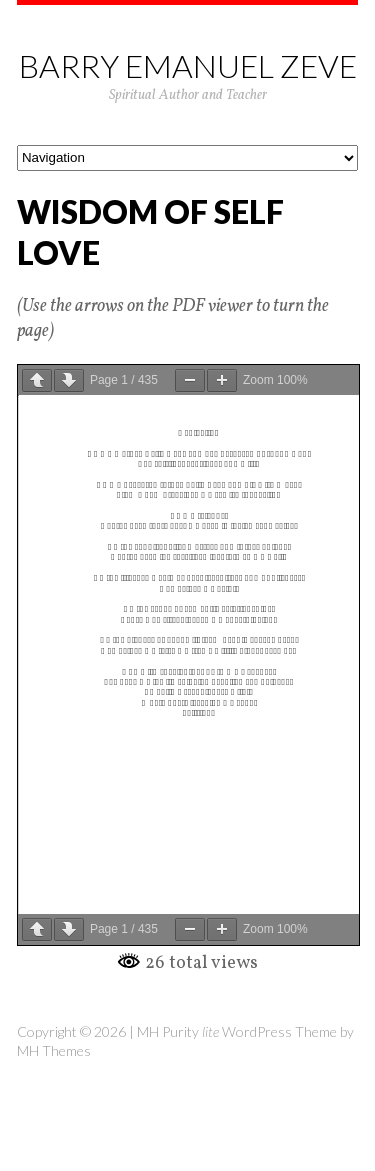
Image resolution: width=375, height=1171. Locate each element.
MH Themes (54, 1050)
